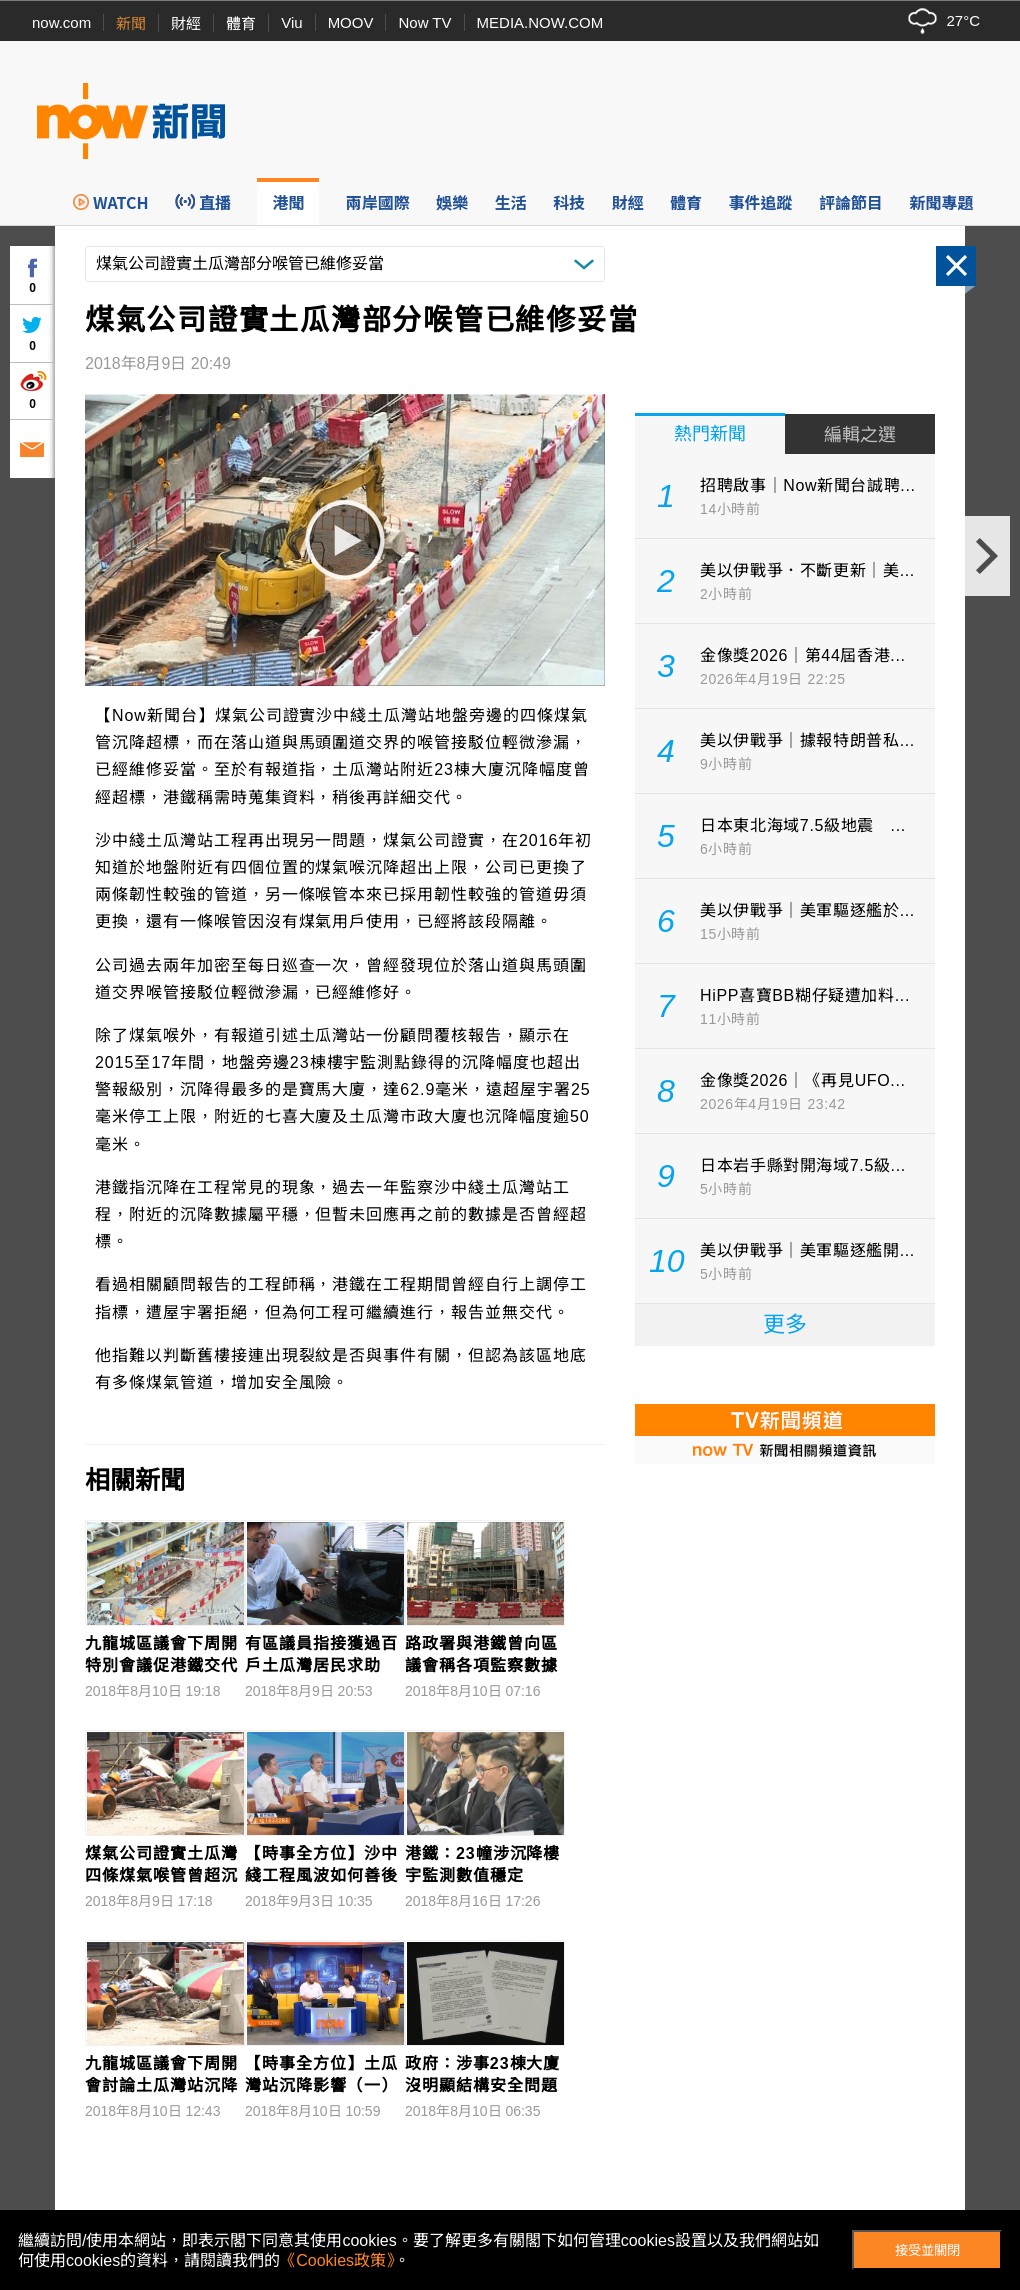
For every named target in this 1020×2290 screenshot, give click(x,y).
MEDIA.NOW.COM (540, 22)
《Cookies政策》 (337, 2260)
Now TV (424, 22)
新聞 (131, 23)
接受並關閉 (927, 2250)
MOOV (351, 22)
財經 (186, 23)
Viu (291, 22)
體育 (241, 23)
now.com (61, 22)
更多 (785, 1324)
